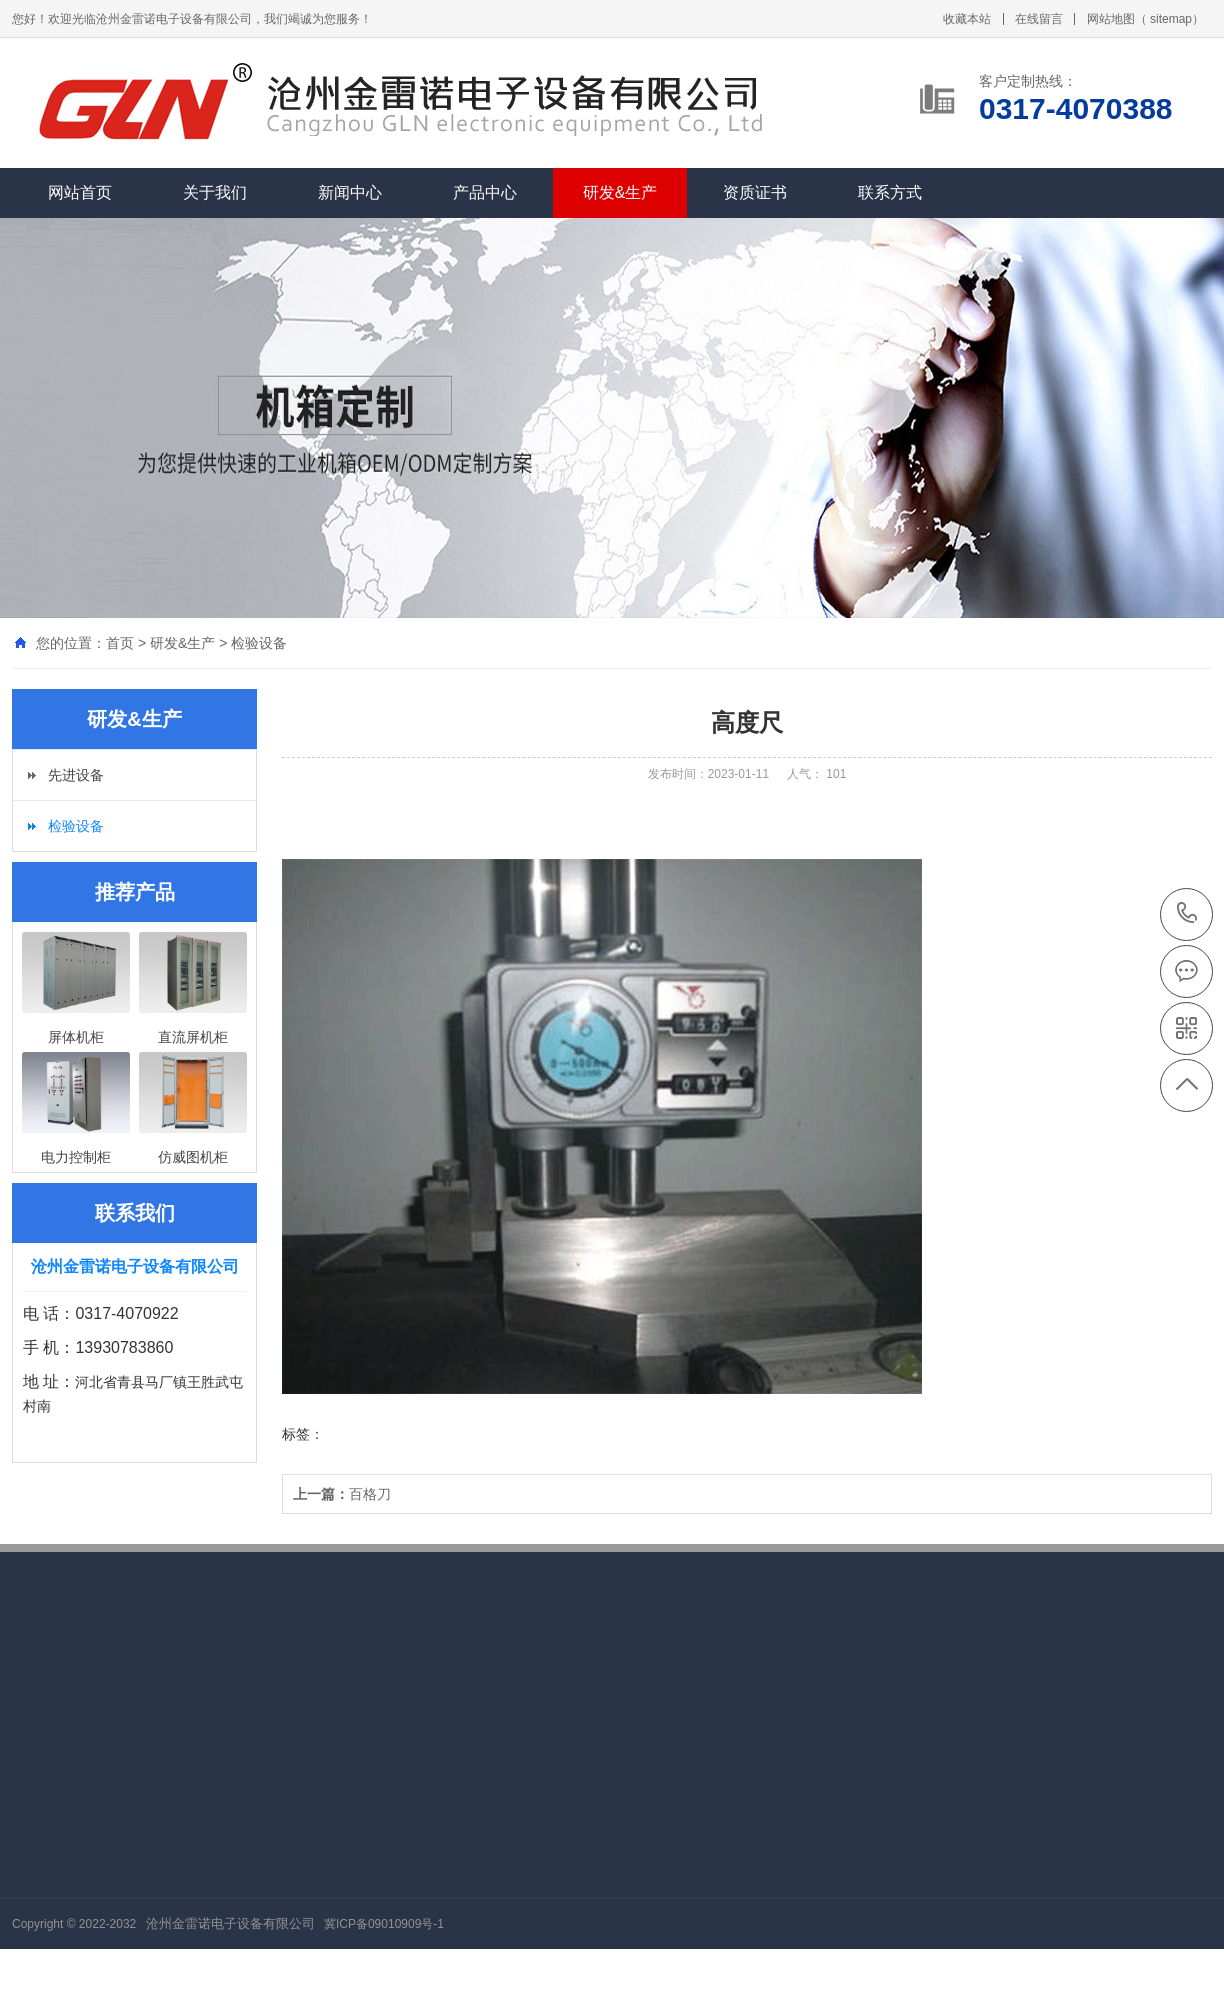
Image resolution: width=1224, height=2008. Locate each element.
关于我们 (215, 192)
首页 (120, 643)
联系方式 (890, 192)
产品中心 (485, 192)
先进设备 (76, 775)
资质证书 (755, 192)
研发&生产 (620, 192)
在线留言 (1039, 19)
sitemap (1171, 19)
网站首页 (80, 192)
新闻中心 (350, 192)
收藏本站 (967, 19)
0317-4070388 (1187, 914)
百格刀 (342, 1494)
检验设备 (259, 643)
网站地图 (1111, 19)
